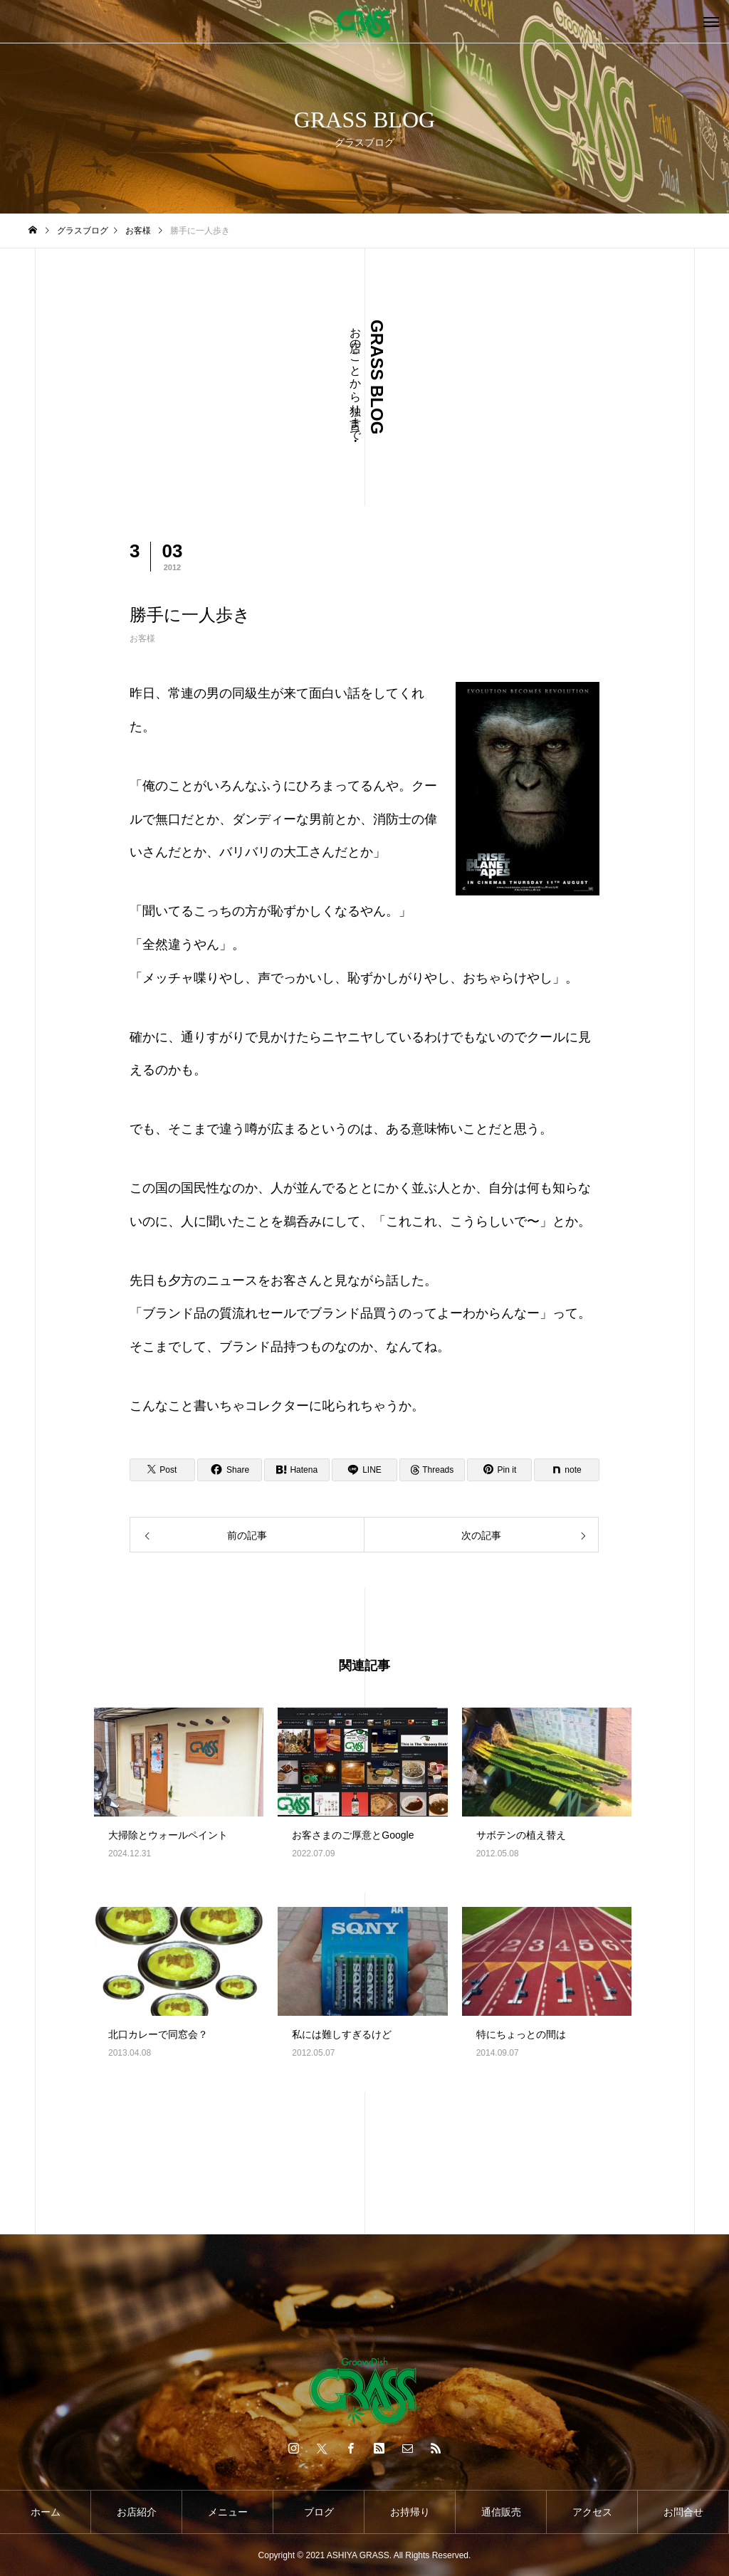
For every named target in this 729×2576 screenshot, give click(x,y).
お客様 (142, 638)
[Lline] (364, 1469)
